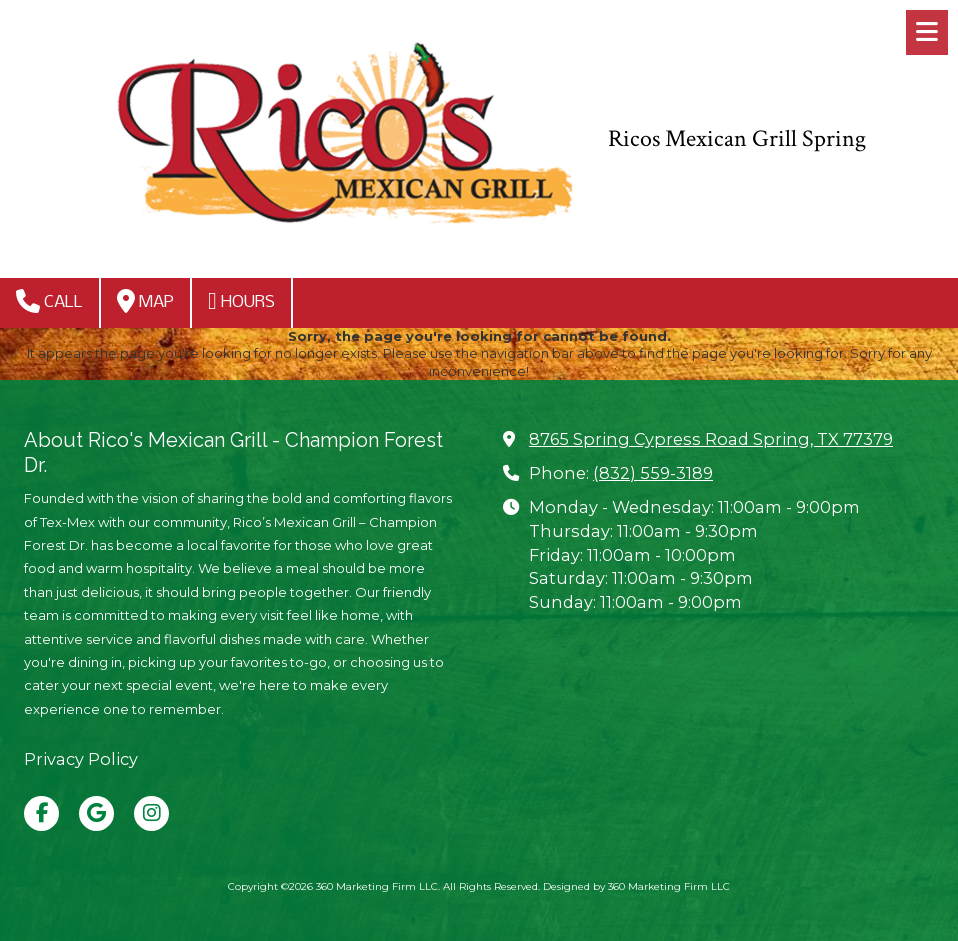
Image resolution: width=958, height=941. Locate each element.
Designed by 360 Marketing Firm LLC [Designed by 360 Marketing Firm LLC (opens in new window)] (636, 886)
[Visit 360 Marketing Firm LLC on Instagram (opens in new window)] (151, 813)
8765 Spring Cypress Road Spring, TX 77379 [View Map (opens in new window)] (711, 439)
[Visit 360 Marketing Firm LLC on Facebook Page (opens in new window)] (41, 813)
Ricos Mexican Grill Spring (737, 139)
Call (49, 301)
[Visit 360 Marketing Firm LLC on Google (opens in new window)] (96, 813)
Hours (241, 301)
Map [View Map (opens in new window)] (145, 301)
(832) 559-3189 (653, 473)
